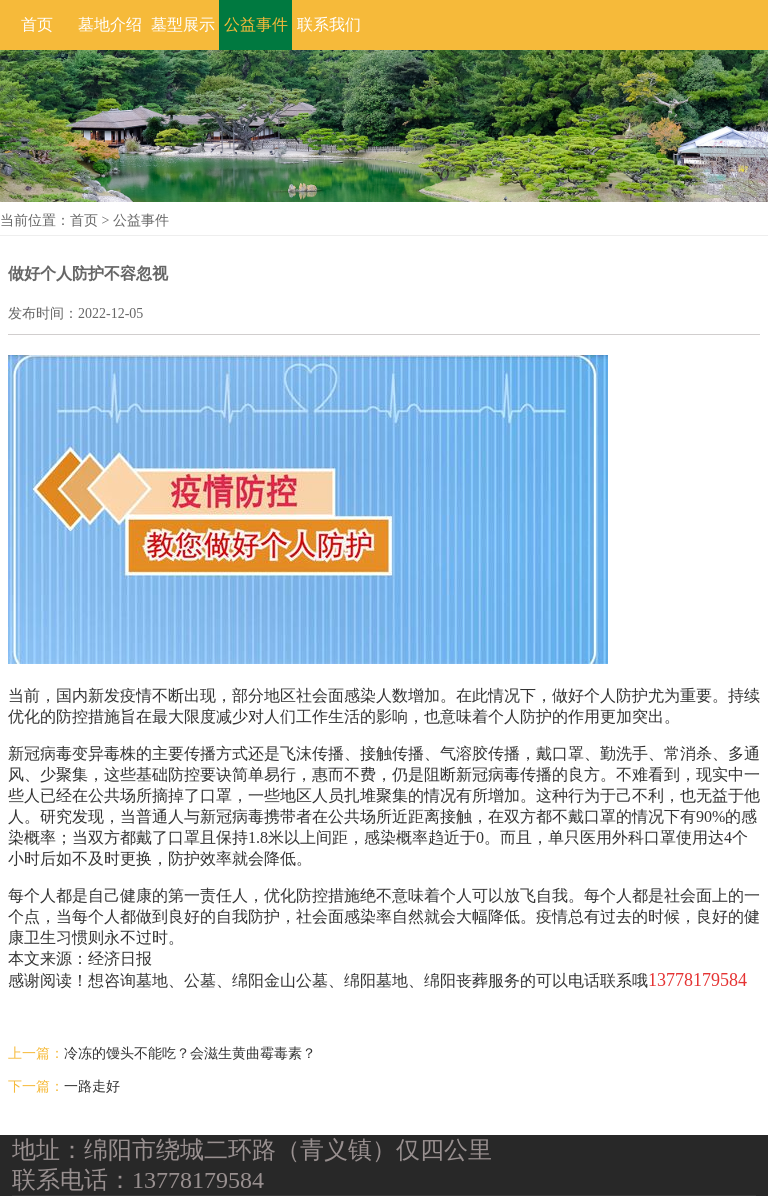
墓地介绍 (110, 24)
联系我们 (329, 24)
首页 (37, 24)
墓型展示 (183, 24)
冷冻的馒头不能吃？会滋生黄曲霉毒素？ (190, 1053)
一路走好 (92, 1086)
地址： (48, 1150)
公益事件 (256, 24)
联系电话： (72, 1180)
